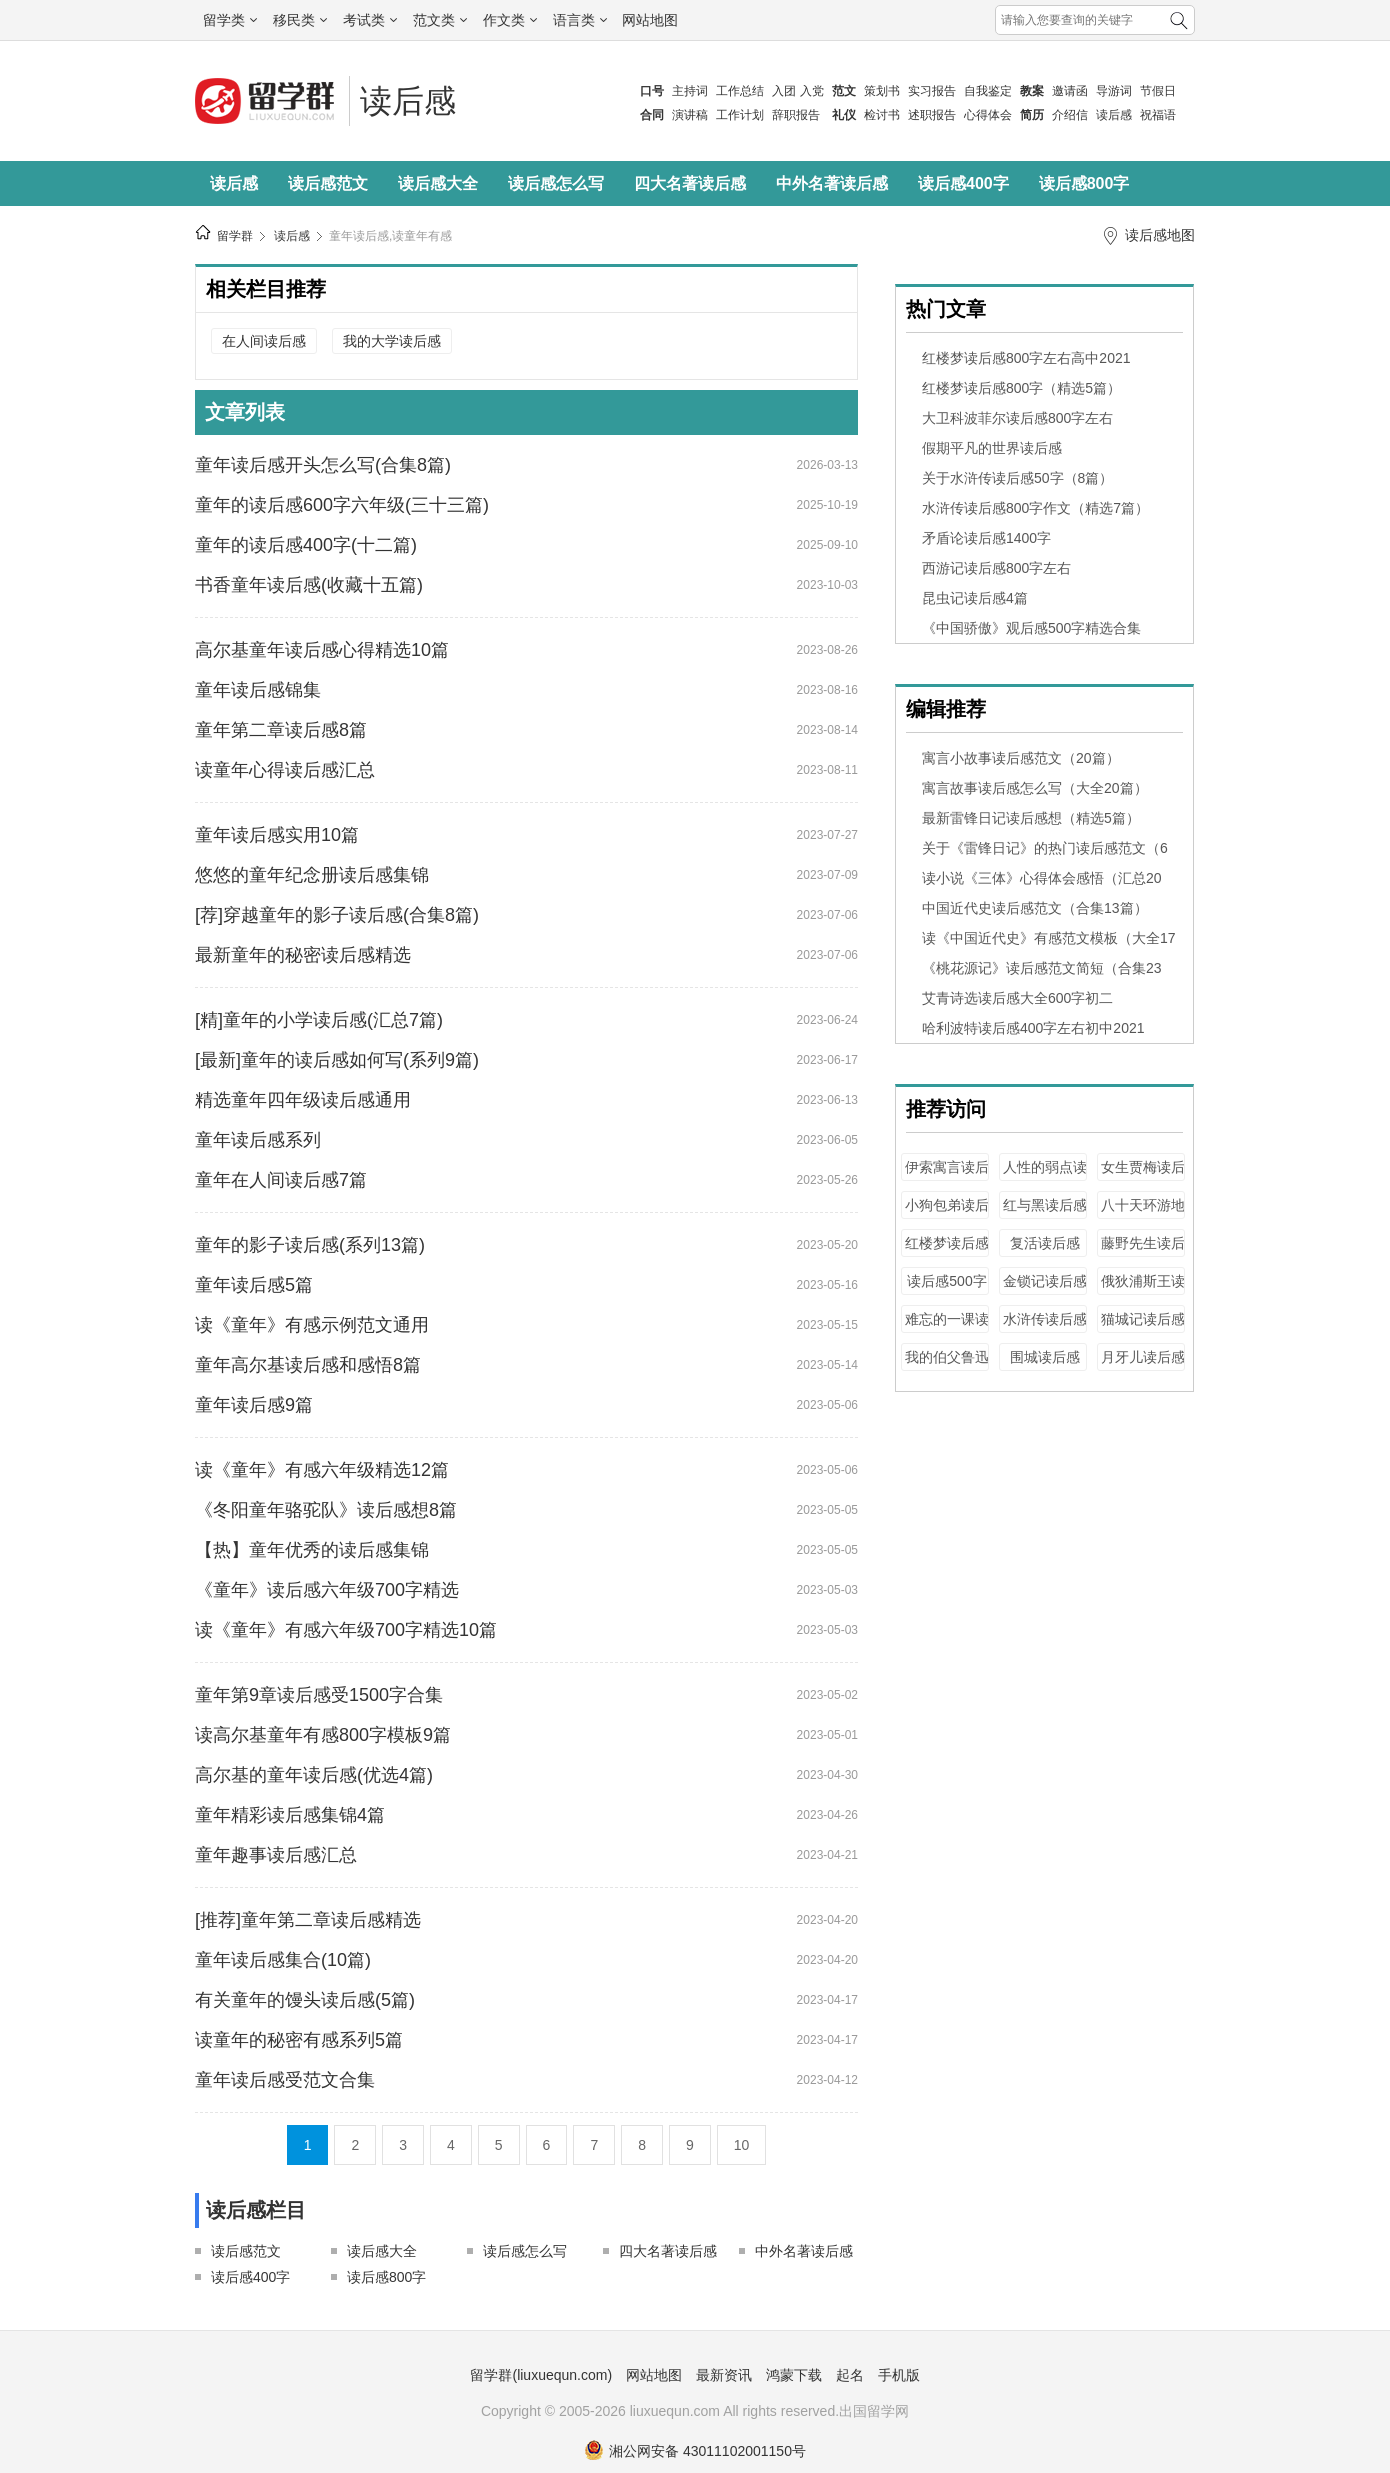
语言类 (580, 20)
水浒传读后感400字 (1045, 1328)
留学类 (230, 20)
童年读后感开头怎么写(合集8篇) (323, 465)
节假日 (1158, 91)
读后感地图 (1160, 235)
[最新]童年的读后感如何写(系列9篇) (337, 1060)
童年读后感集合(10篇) (283, 1960)
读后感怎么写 (556, 183)
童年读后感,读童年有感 (390, 236)
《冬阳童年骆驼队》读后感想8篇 (326, 1510)
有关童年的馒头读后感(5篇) (305, 2000)
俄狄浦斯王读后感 (1143, 1290)
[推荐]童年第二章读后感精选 (308, 1920)
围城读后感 (1045, 1357)
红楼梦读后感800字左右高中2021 (1026, 358)
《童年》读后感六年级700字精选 (327, 1590)
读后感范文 (328, 183)
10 (742, 2145)
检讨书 (882, 115)
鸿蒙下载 (794, 2375)
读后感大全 (438, 183)
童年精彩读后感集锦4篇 (290, 1815)
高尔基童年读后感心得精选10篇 (322, 650)
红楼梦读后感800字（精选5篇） (1021, 388)
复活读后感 (1045, 1243)
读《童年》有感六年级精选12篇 (322, 1470)
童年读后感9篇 (254, 1405)
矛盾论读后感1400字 (986, 538)
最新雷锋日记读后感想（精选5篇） (1031, 818)
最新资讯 (724, 2375)
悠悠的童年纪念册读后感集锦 (312, 875)
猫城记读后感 (1143, 1319)
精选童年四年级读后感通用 (303, 1100)
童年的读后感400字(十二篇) (306, 545)
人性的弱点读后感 (1045, 1176)
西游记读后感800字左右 (996, 568)
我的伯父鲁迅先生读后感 (947, 1366)
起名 (850, 2375)
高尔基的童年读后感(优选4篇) (314, 1775)
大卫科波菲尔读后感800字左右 (1017, 418)
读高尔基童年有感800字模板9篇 (323, 1735)
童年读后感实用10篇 (277, 835)
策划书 (882, 91)
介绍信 (1070, 115)
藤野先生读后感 (1143, 1252)
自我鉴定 (988, 91)
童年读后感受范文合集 (285, 2080)
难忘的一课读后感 (947, 1328)
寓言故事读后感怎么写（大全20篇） (1035, 788)
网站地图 (650, 20)
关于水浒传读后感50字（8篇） (1017, 478)
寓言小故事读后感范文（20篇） (1021, 758)
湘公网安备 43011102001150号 (695, 2451)
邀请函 (1070, 91)
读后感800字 (1084, 183)
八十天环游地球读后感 (1143, 1214)
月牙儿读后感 (1143, 1357)
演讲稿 (690, 115)
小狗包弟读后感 (947, 1214)
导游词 (1114, 91)
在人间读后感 (264, 341)
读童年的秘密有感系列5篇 (299, 2040)
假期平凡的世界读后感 (992, 448)
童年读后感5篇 (254, 1285)
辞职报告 (796, 115)
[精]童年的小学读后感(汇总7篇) (319, 1020)
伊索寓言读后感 (947, 1176)
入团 (784, 91)
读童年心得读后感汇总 (285, 770)
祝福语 (1158, 115)
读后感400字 (963, 183)
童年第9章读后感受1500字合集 (319, 1695)
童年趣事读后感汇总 (276, 1855)
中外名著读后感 (832, 183)
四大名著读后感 (690, 183)
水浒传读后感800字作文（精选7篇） (1035, 508)
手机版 (899, 2375)
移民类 (300, 20)
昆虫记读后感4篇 (975, 598)
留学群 (235, 236)
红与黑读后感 (1045, 1205)
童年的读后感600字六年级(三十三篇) (342, 505)
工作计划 (740, 115)
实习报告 (932, 91)
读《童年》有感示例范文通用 (312, 1325)
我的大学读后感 (392, 341)
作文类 (510, 20)
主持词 (690, 91)
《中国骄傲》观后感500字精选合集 (1031, 628)
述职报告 (932, 115)
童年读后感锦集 (258, 690)
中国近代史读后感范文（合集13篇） (1035, 908)
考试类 (370, 20)
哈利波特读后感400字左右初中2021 (1033, 1028)
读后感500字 (946, 1281)
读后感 (1114, 115)
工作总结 (740, 91)
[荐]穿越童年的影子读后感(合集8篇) (337, 915)
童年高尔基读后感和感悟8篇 (308, 1365)
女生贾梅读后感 (1143, 1176)
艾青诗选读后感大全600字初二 (1017, 998)
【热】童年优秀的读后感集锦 (312, 1550)
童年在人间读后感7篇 (281, 1180)
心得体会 (988, 115)
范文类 (440, 20)
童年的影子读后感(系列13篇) (310, 1245)
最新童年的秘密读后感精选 (303, 955)
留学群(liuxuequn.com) (541, 2375)
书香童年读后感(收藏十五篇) (309, 585)
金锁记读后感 (1045, 1281)
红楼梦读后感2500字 (947, 1252)
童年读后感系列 (258, 1140)
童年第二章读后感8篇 (281, 730)
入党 (812, 91)
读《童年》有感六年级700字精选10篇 (346, 1630)
